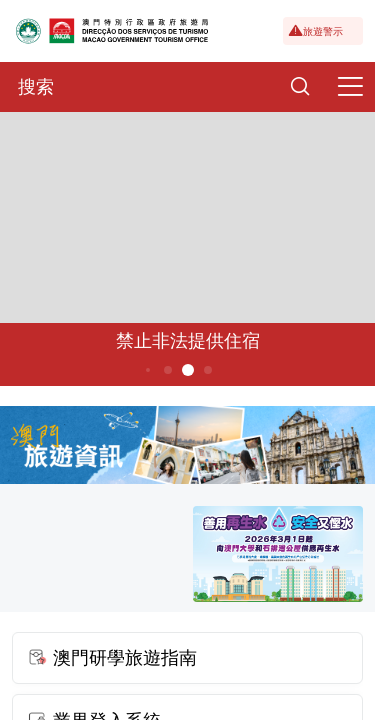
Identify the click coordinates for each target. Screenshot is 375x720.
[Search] (300, 87)
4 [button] (167, 370)
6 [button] (207, 370)
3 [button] (147, 370)
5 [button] (187, 370)
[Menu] (350, 87)
